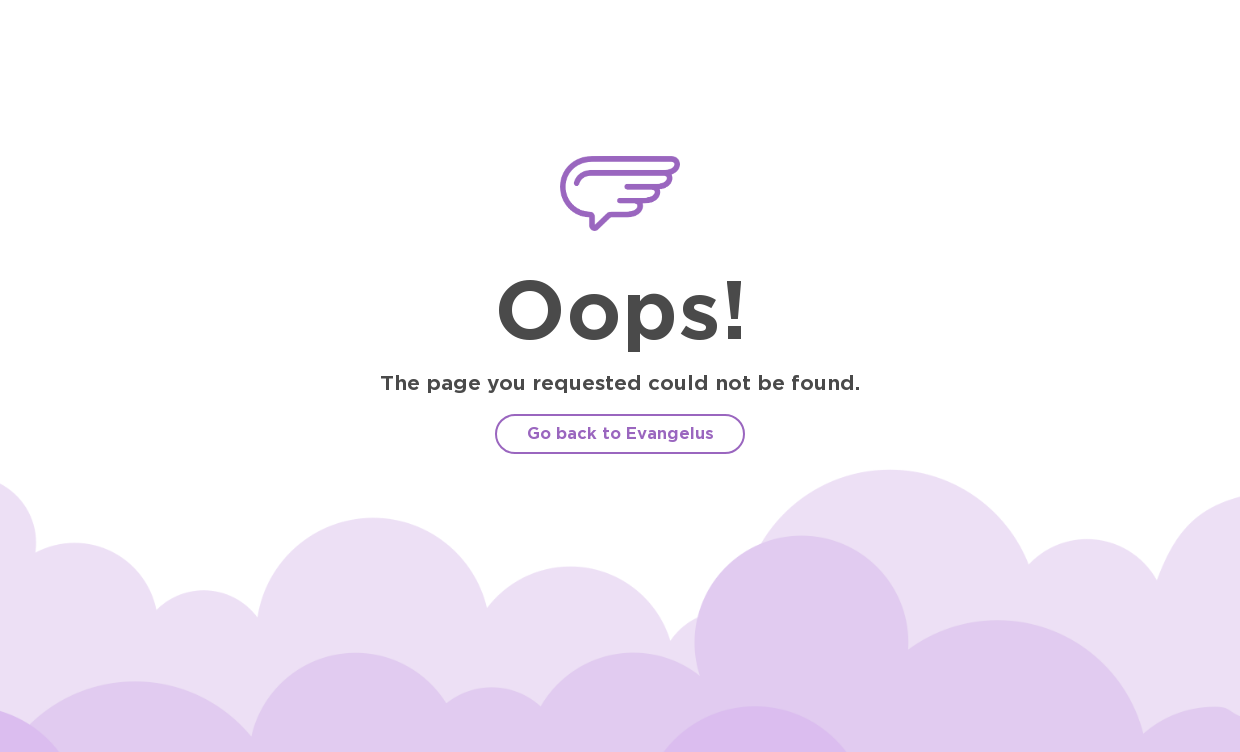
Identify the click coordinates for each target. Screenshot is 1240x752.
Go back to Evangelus (620, 433)
